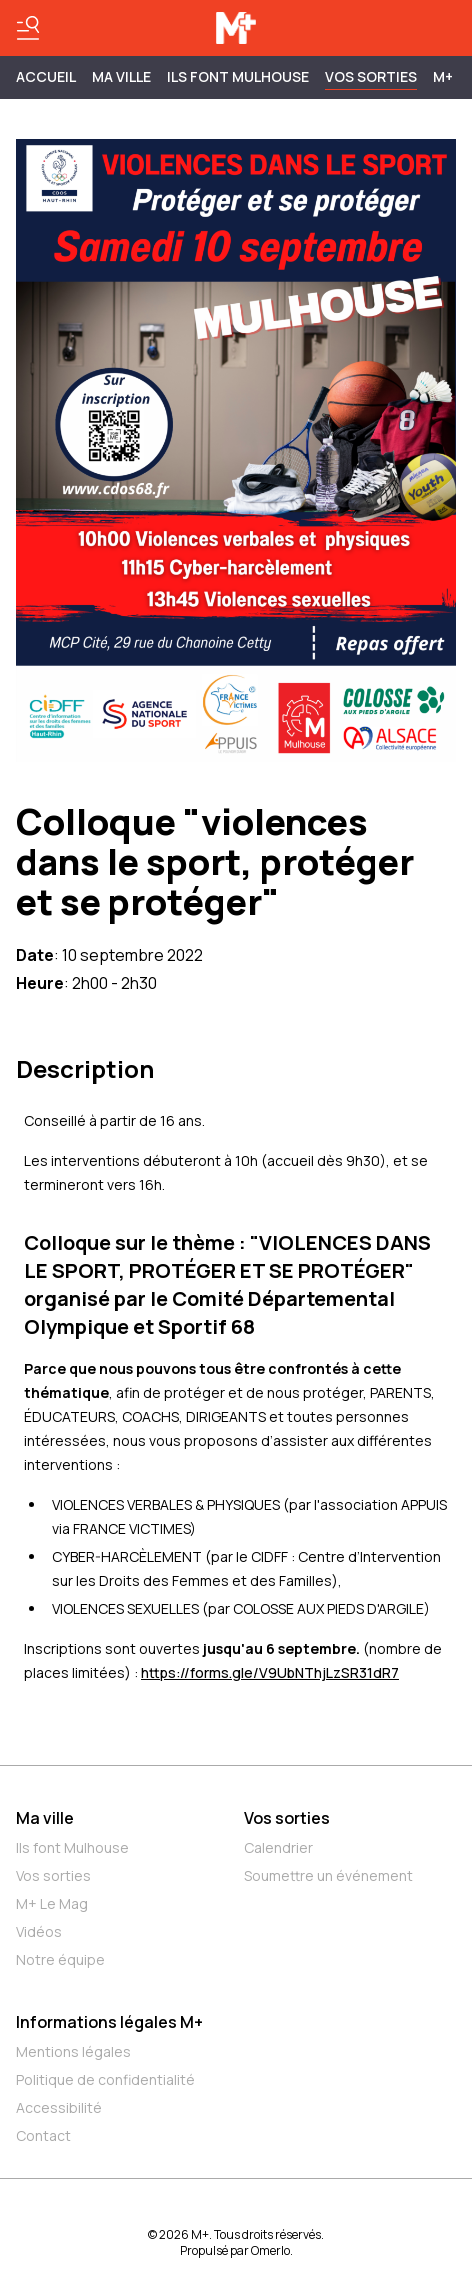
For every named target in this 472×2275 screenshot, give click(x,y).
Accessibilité (59, 2107)
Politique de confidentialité (105, 2079)
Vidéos (39, 1931)
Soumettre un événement (328, 1875)
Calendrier (278, 1847)
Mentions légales (73, 2051)
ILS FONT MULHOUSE (238, 76)
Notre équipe (60, 1959)
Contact (43, 2135)
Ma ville (45, 1818)
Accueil (46, 76)
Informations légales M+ (109, 2022)
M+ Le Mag (52, 1903)
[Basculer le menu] (28, 28)
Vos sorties (371, 76)
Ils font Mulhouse (72, 1847)
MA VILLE (121, 76)
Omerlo (270, 2250)
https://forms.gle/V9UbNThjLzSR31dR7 (270, 1672)
